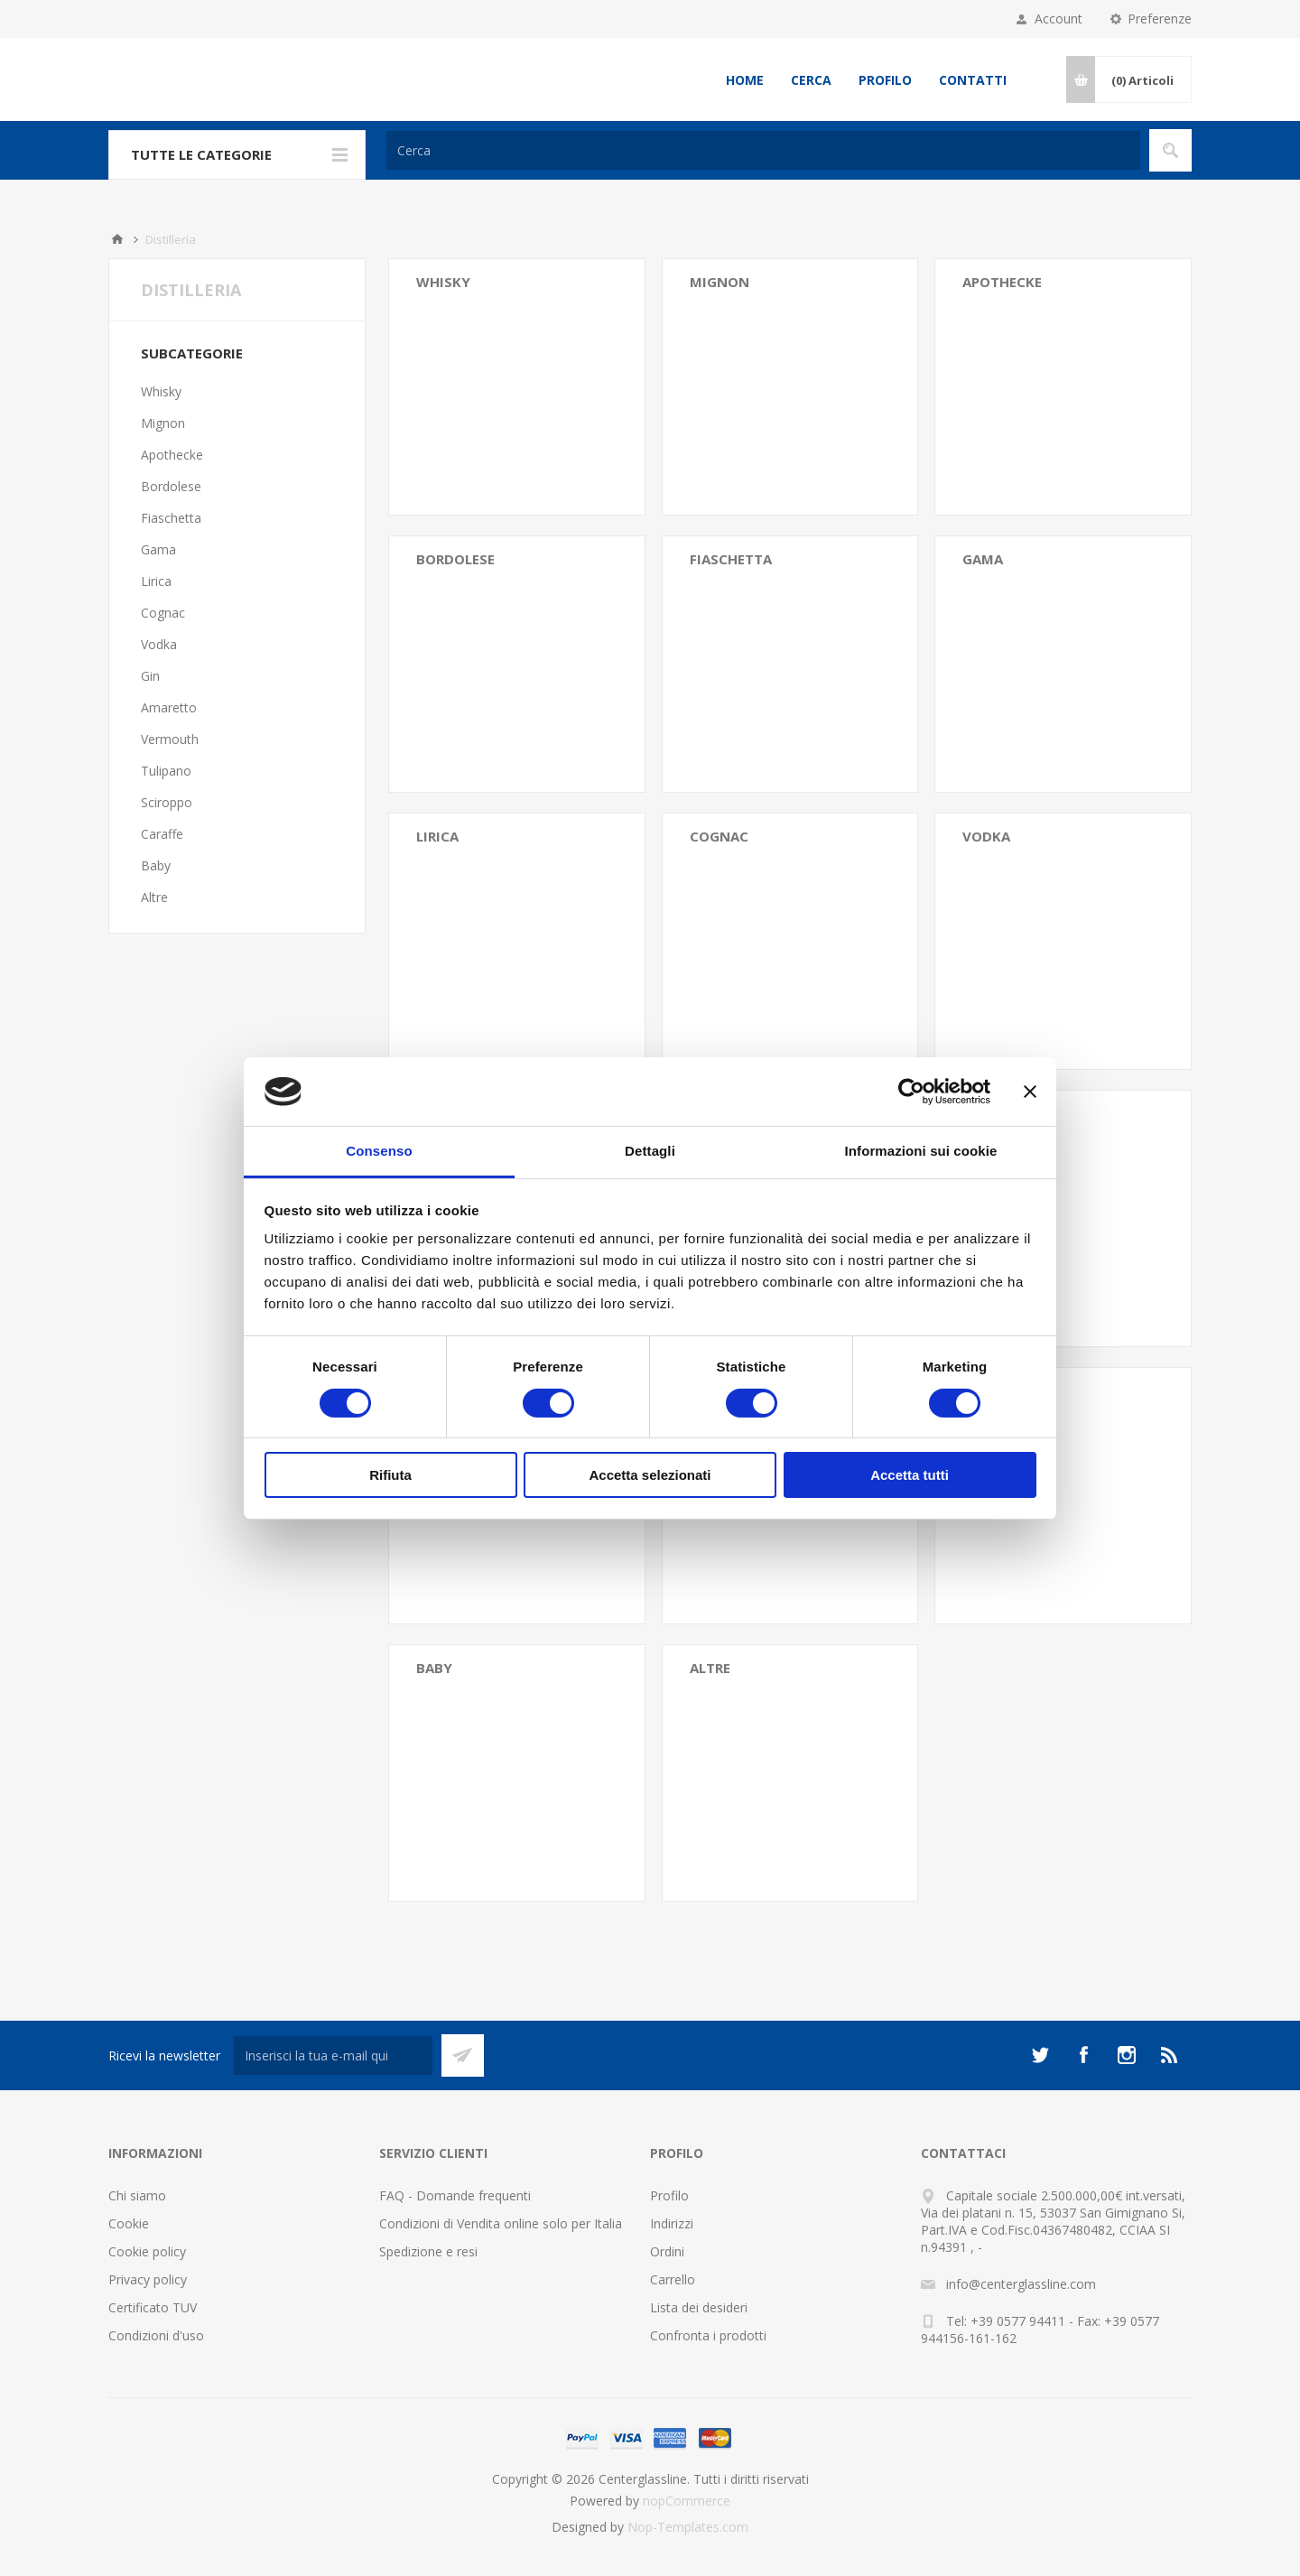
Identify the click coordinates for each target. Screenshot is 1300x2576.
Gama (982, 559)
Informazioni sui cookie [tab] (921, 1150)
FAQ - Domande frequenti (455, 2195)
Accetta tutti (909, 1475)
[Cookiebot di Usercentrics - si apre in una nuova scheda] (911, 1091)
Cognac (719, 836)
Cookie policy (147, 2251)
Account (1058, 18)
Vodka (986, 836)
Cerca (811, 79)
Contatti (973, 79)
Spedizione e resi (428, 2251)
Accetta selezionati (649, 1475)
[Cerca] (763, 150)
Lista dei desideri (699, 2307)
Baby (434, 1668)
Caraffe (162, 833)
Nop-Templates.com (687, 2526)
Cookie (128, 2223)
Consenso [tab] (379, 1150)
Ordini (667, 2251)
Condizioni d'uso (156, 2335)
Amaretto (169, 707)
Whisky (443, 282)
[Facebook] (1083, 2055)
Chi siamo (137, 2195)
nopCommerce (686, 2500)
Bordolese (455, 559)
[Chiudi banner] (1030, 1091)
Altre (710, 1668)
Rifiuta (390, 1475)
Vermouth (170, 739)
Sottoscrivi (462, 2055)
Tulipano (166, 770)
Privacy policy (147, 2279)
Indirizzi (671, 2223)
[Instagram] (1126, 2055)
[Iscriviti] (333, 2055)
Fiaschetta (731, 559)
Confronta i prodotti (708, 2335)
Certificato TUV (152, 2307)
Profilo (885, 79)
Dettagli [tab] (650, 1150)
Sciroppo (166, 802)
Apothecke (1002, 282)
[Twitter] (1040, 2055)
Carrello (672, 2279)
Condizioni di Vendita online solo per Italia (500, 2223)
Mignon (719, 282)
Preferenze (1160, 18)
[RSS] (1170, 2055)
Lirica (437, 836)
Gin (150, 675)
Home (745, 79)
